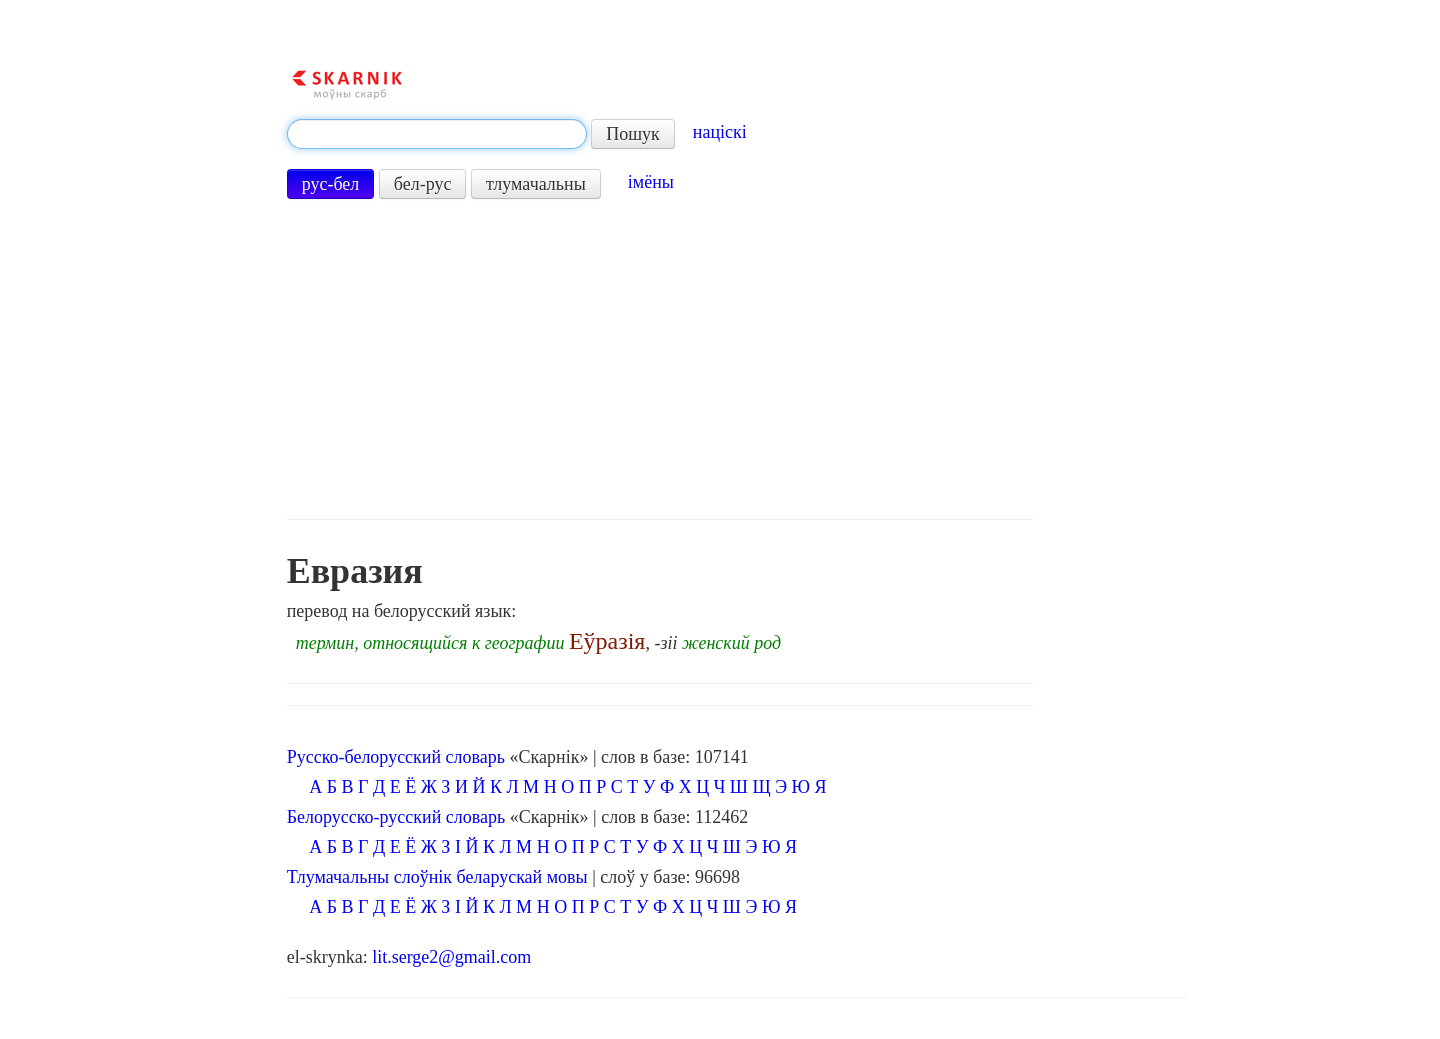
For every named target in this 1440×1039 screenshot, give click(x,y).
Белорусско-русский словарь (396, 817)
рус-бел (331, 184)
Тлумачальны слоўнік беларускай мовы (437, 877)
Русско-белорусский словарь (396, 757)
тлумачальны (536, 184)
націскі (720, 132)
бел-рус (423, 184)
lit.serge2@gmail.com (451, 957)
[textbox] (437, 134)
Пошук (633, 134)
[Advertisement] (660, 359)
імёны (651, 182)
